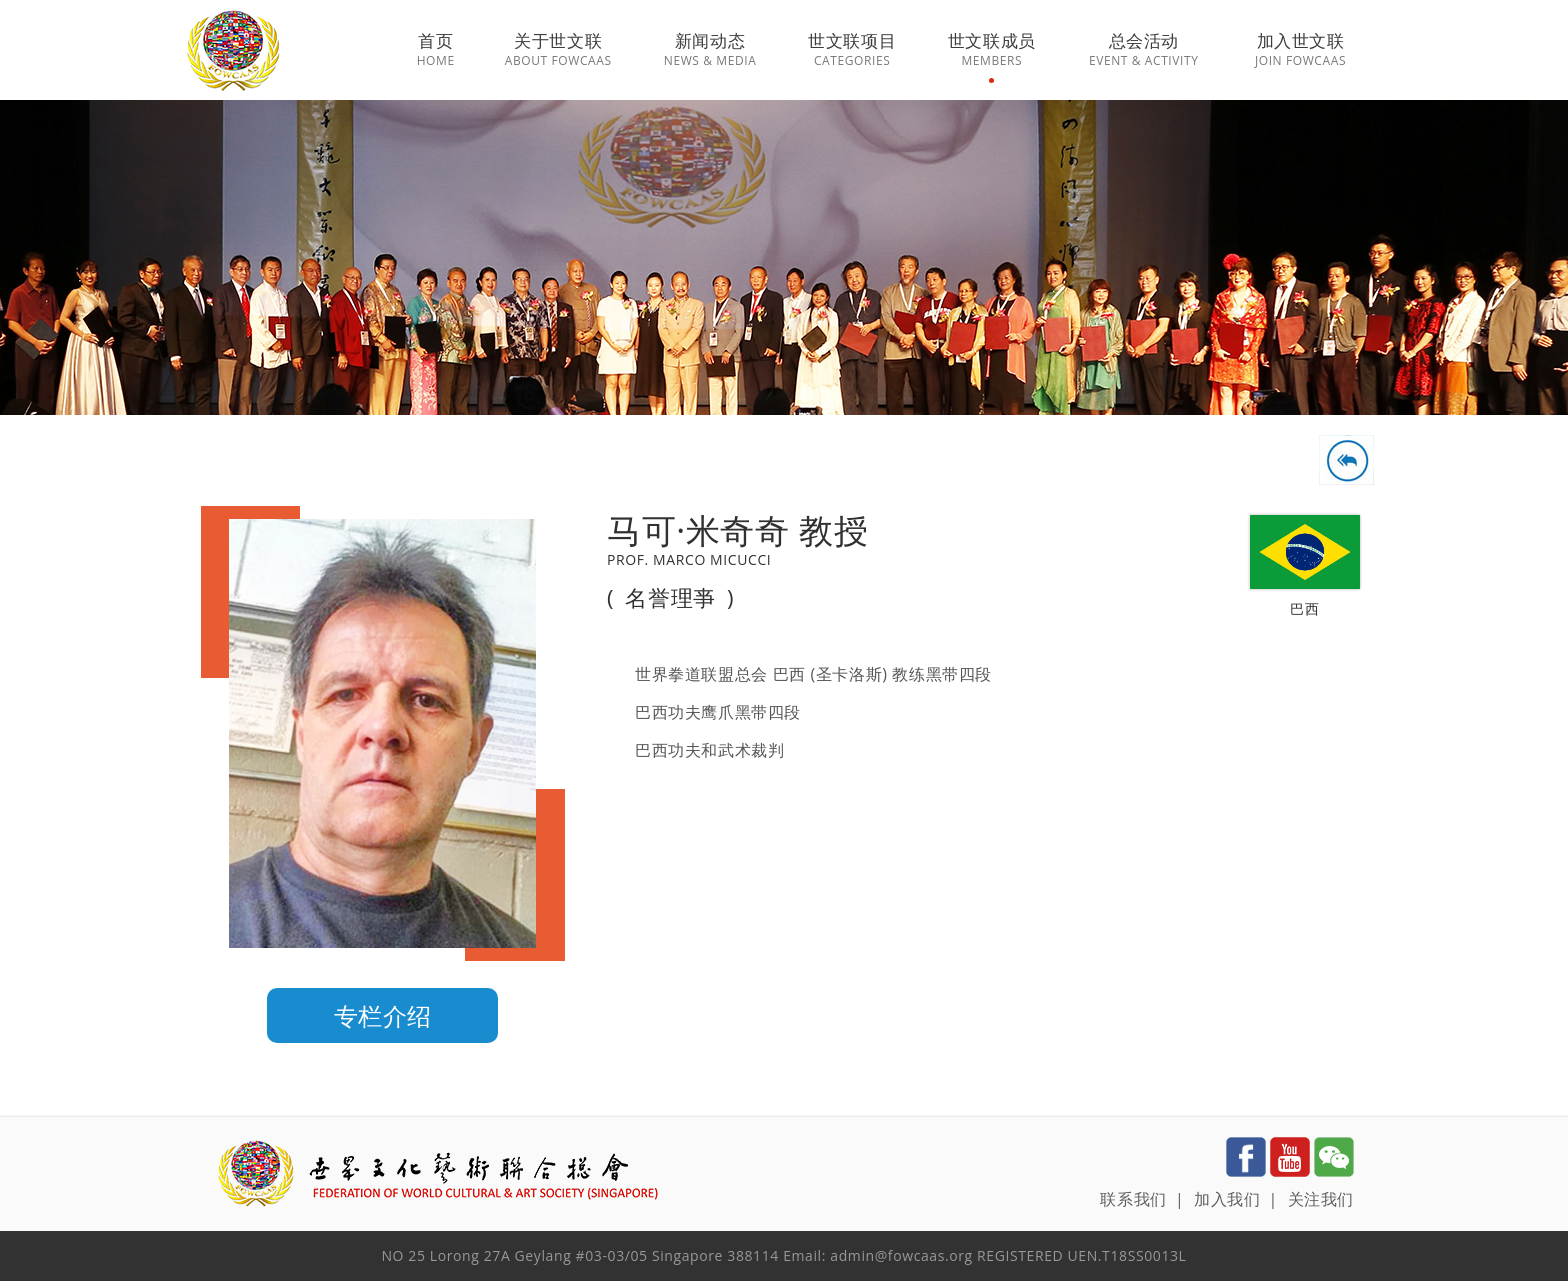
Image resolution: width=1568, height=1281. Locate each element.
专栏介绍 (383, 1015)
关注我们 (1321, 1199)
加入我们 (1227, 1199)
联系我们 (1133, 1199)
